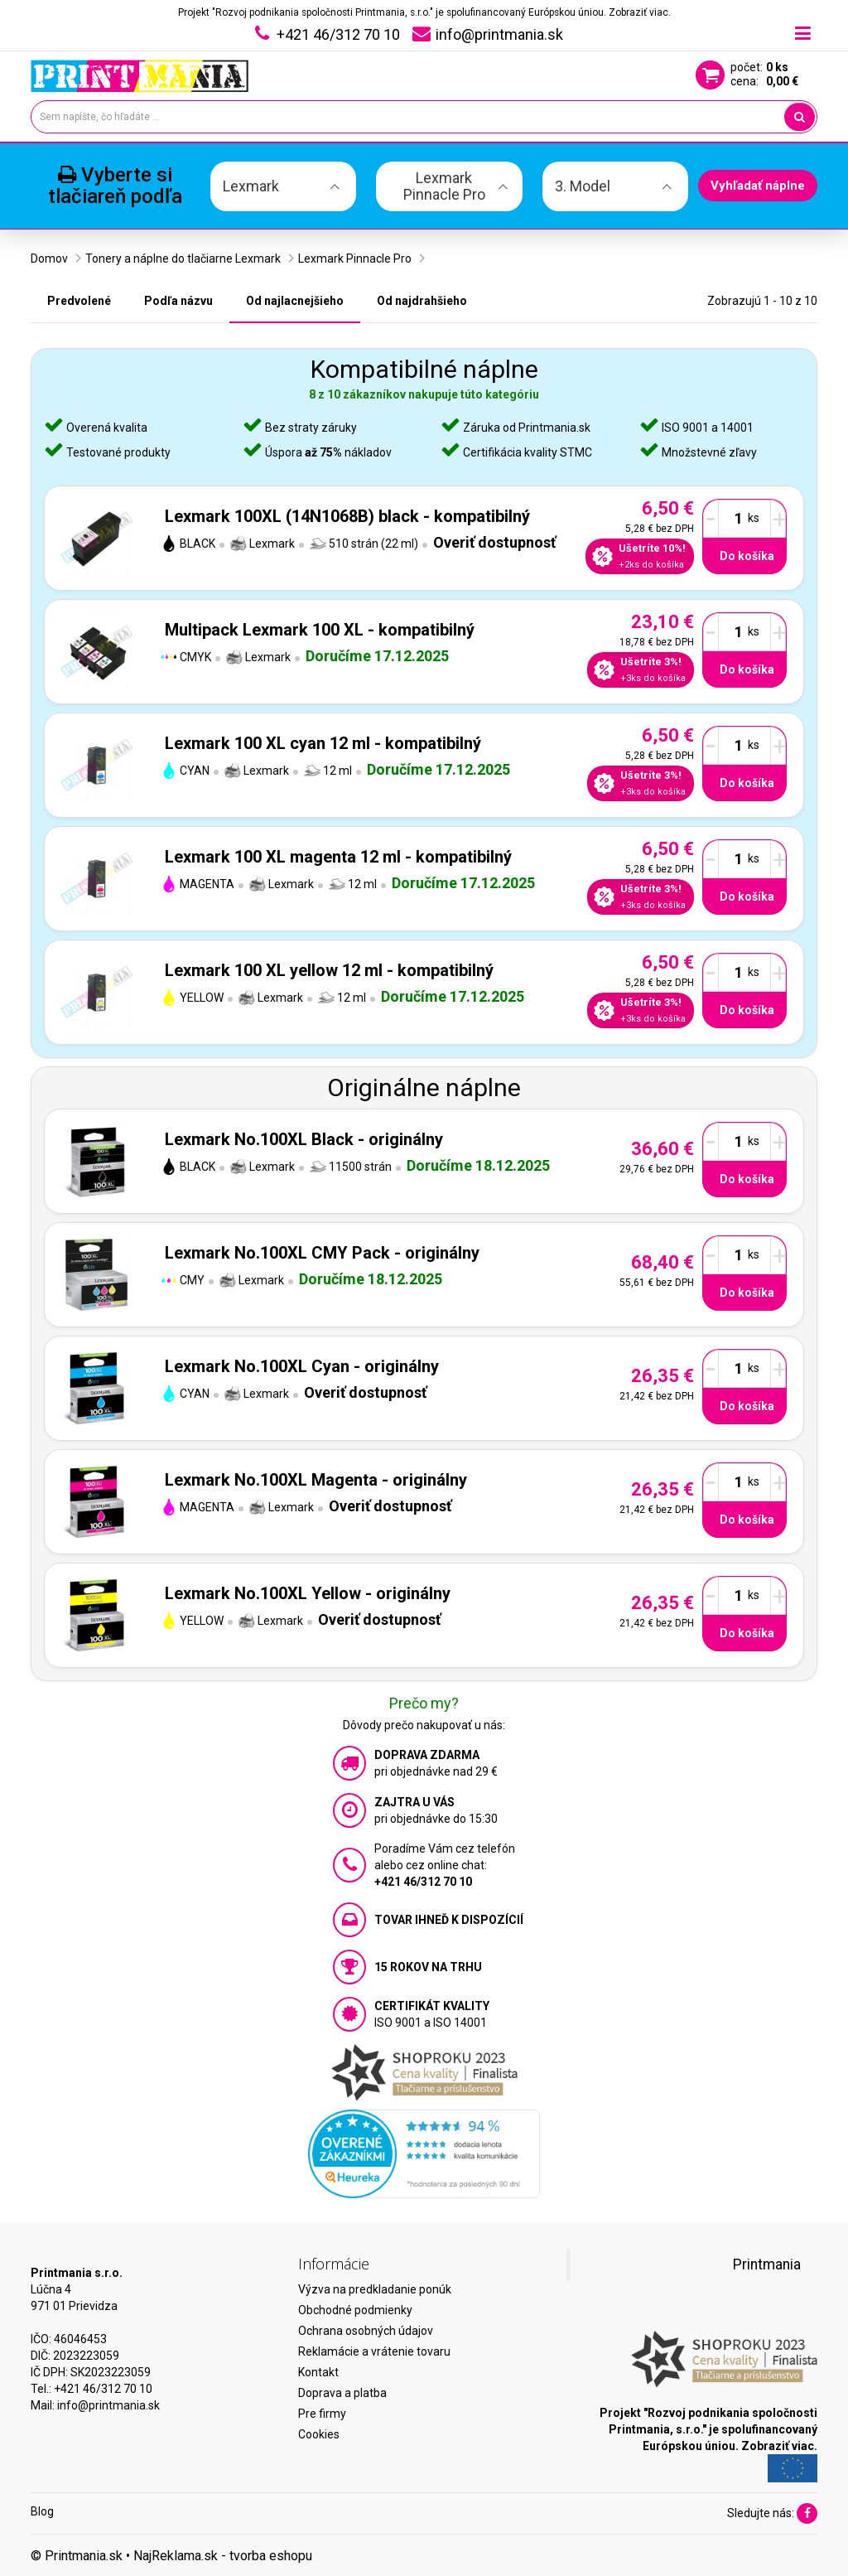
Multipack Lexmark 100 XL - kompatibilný (320, 630)
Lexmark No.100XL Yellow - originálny (307, 1593)
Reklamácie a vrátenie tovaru (374, 2351)
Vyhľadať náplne (758, 185)
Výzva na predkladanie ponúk (374, 2289)
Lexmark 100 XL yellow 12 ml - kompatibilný (329, 970)
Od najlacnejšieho (295, 300)
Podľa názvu (178, 300)
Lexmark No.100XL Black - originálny (304, 1139)
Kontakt (318, 2372)
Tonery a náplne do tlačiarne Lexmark (183, 258)
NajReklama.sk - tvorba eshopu (222, 2556)
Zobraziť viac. (640, 12)
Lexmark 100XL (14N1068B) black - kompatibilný (347, 516)
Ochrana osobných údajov (365, 2330)
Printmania (767, 2264)
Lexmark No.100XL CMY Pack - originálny (322, 1253)
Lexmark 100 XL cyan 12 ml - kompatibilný (323, 743)
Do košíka (747, 556)
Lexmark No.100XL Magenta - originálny (316, 1480)
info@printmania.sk (108, 2405)
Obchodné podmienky (355, 2310)
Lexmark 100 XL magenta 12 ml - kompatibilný (338, 857)
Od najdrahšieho (422, 300)
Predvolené (79, 300)
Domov (49, 258)
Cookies (319, 2434)
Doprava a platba (342, 2393)
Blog (42, 2511)
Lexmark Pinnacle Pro (355, 258)
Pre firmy (322, 2413)
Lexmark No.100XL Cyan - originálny (302, 1366)
